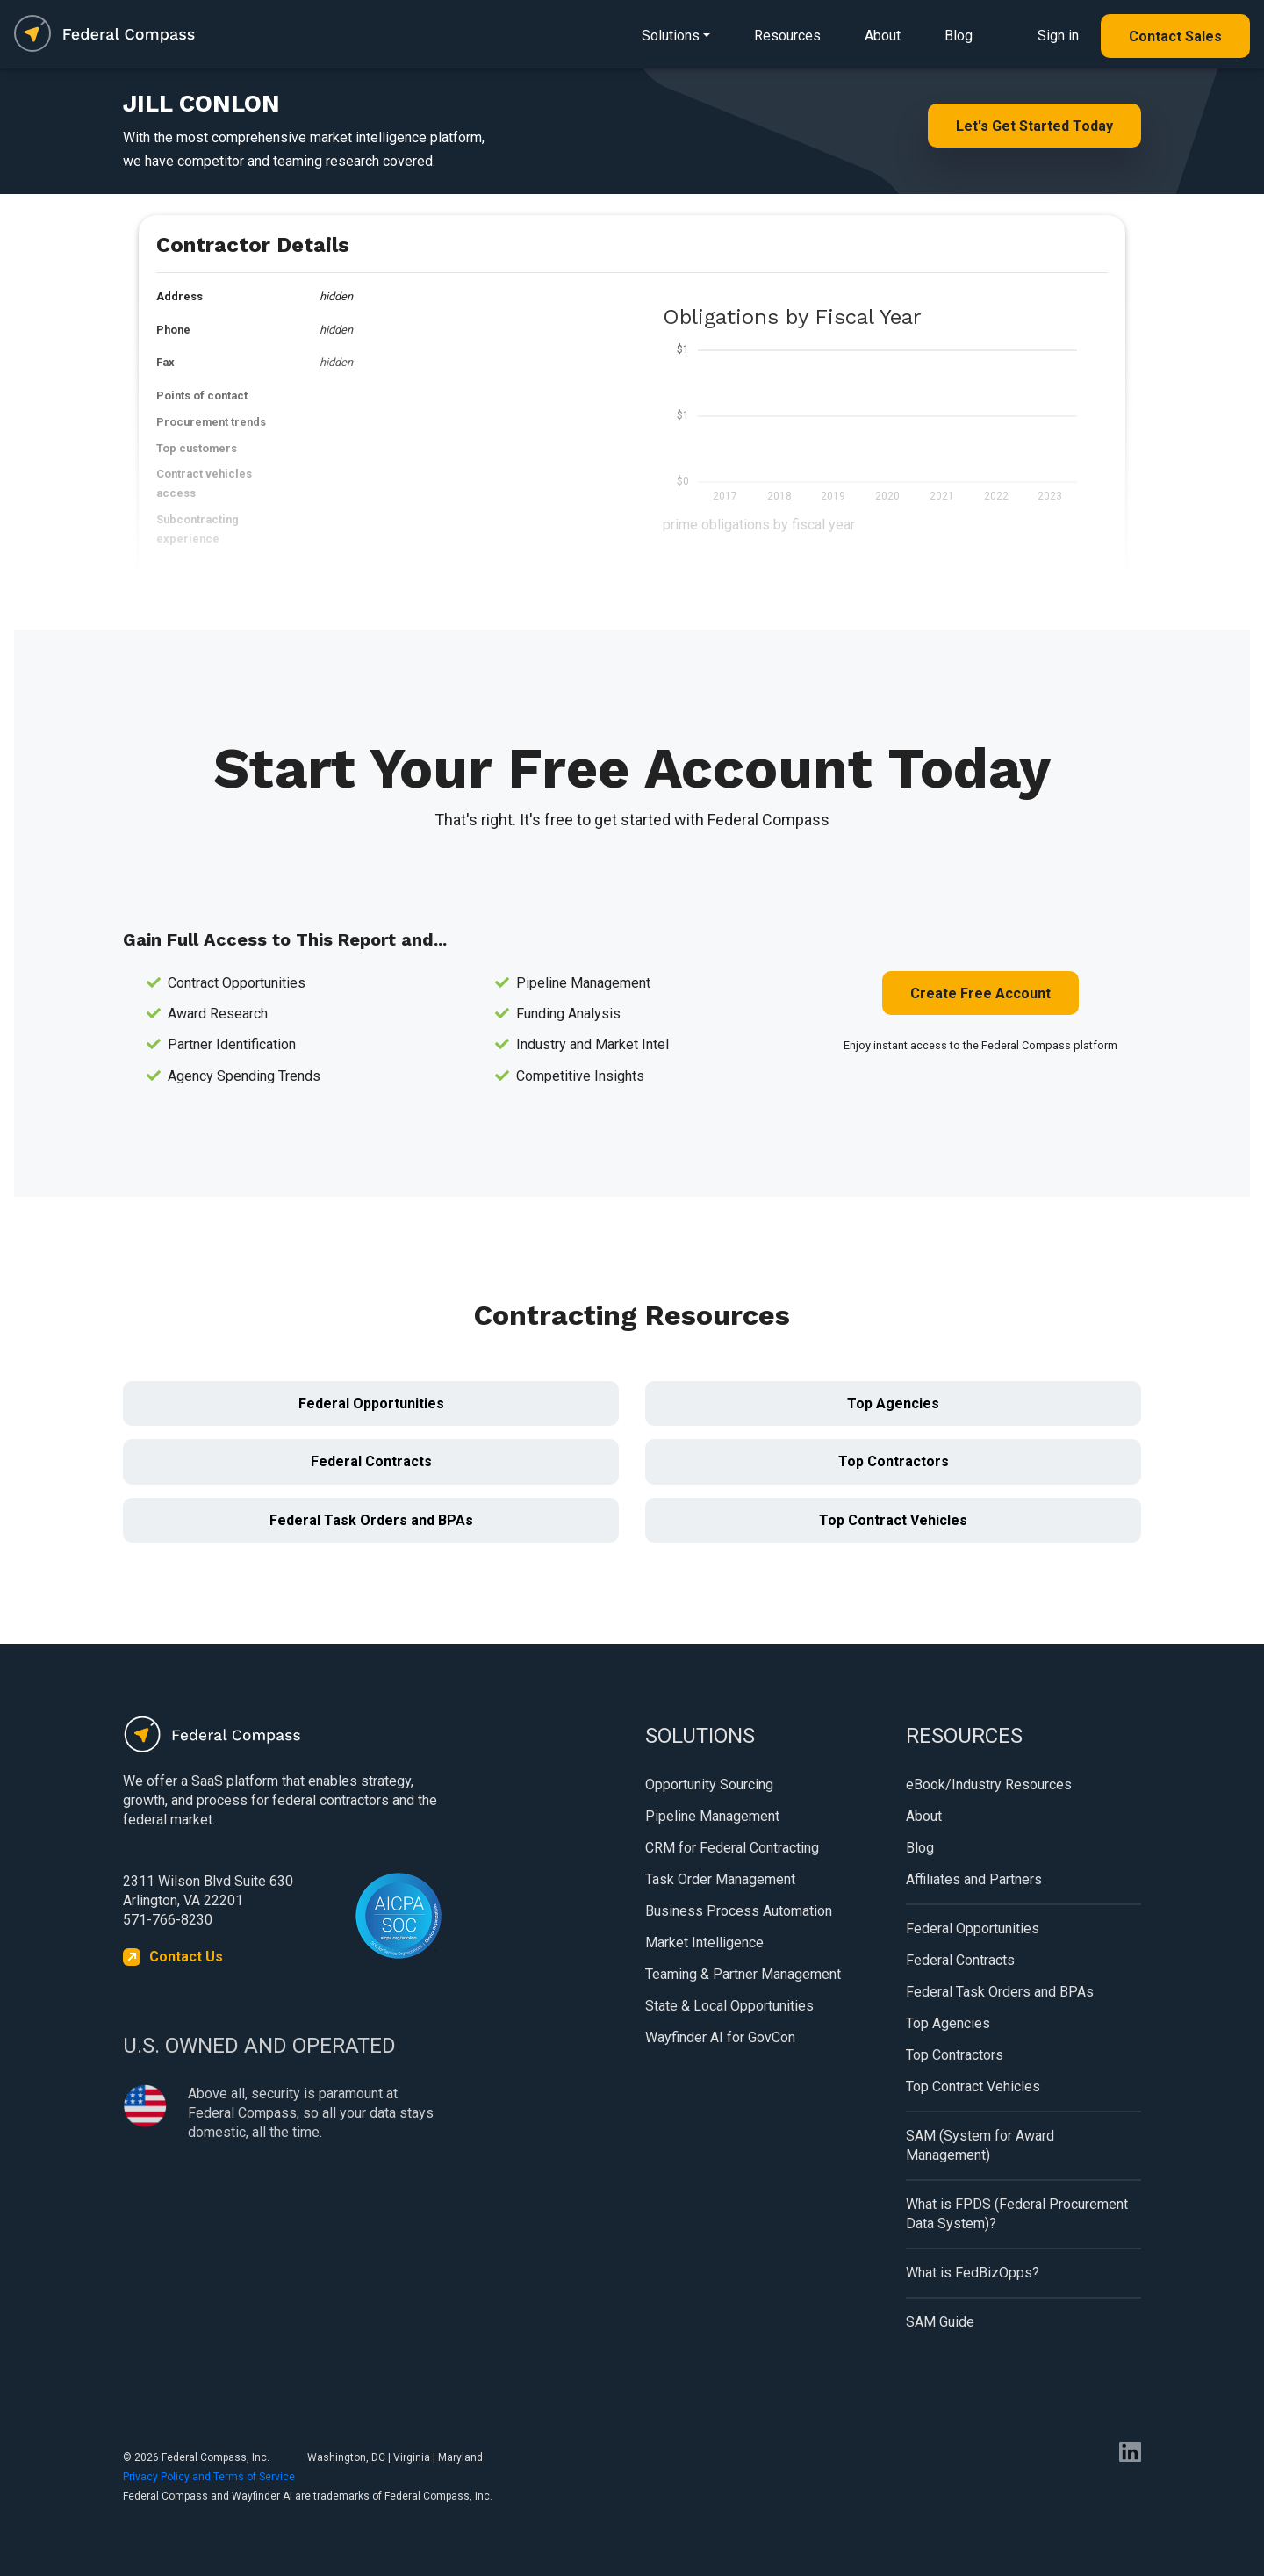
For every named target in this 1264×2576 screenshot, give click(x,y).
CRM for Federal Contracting (732, 1847)
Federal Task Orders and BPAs (371, 1520)
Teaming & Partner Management (743, 1974)
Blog (958, 35)
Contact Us (186, 1956)
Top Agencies (893, 1403)
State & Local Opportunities (729, 2005)
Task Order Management (720, 1879)
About (883, 35)
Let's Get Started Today (1034, 126)
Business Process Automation (738, 1911)
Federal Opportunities (371, 1403)
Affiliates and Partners (974, 1879)
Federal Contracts (371, 1461)
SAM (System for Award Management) (980, 2145)
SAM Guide (940, 2321)
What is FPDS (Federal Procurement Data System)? (1017, 2214)
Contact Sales (1175, 36)
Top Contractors (893, 1461)
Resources (787, 35)
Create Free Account (980, 993)
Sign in (1058, 35)
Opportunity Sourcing (709, 1784)
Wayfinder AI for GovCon (720, 2037)
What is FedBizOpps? (972, 2272)
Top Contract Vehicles (893, 1520)
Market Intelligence (704, 1942)
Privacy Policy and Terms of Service (209, 2477)
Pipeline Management (712, 1816)
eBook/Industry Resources (989, 1784)
